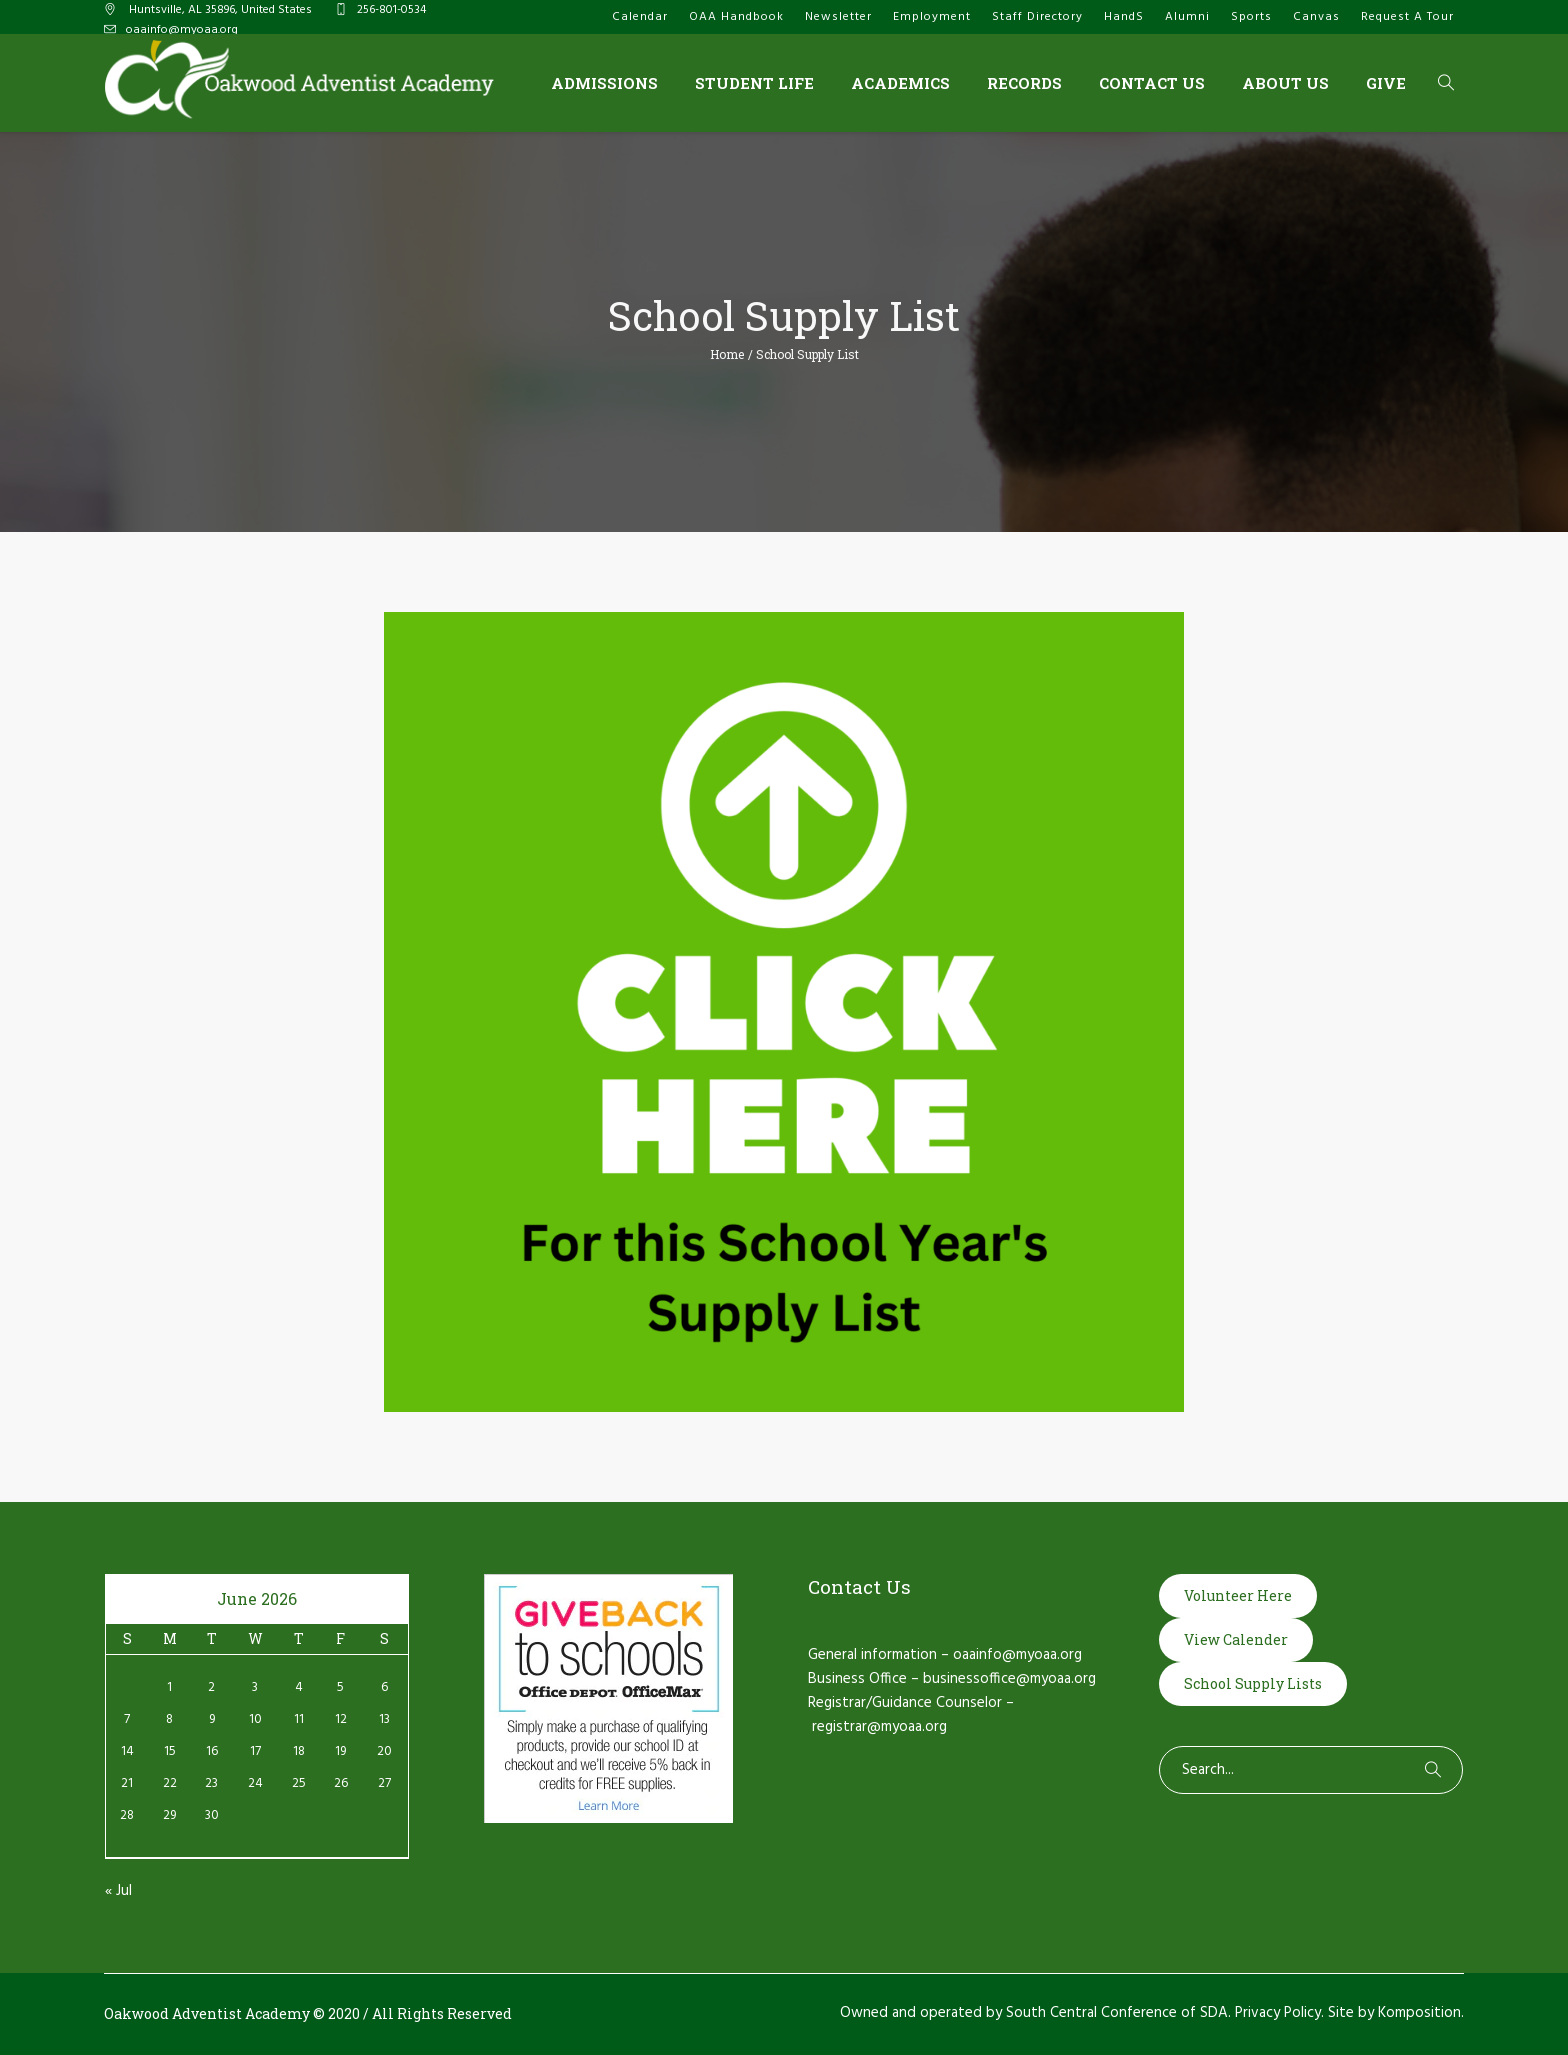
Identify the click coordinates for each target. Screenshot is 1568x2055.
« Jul (118, 1891)
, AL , (219, 10)
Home (727, 354)
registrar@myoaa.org (879, 1727)
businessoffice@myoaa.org (1009, 1679)
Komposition (1419, 2013)
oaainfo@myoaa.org (182, 30)
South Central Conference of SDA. (1118, 2013)
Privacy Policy (1278, 2013)
